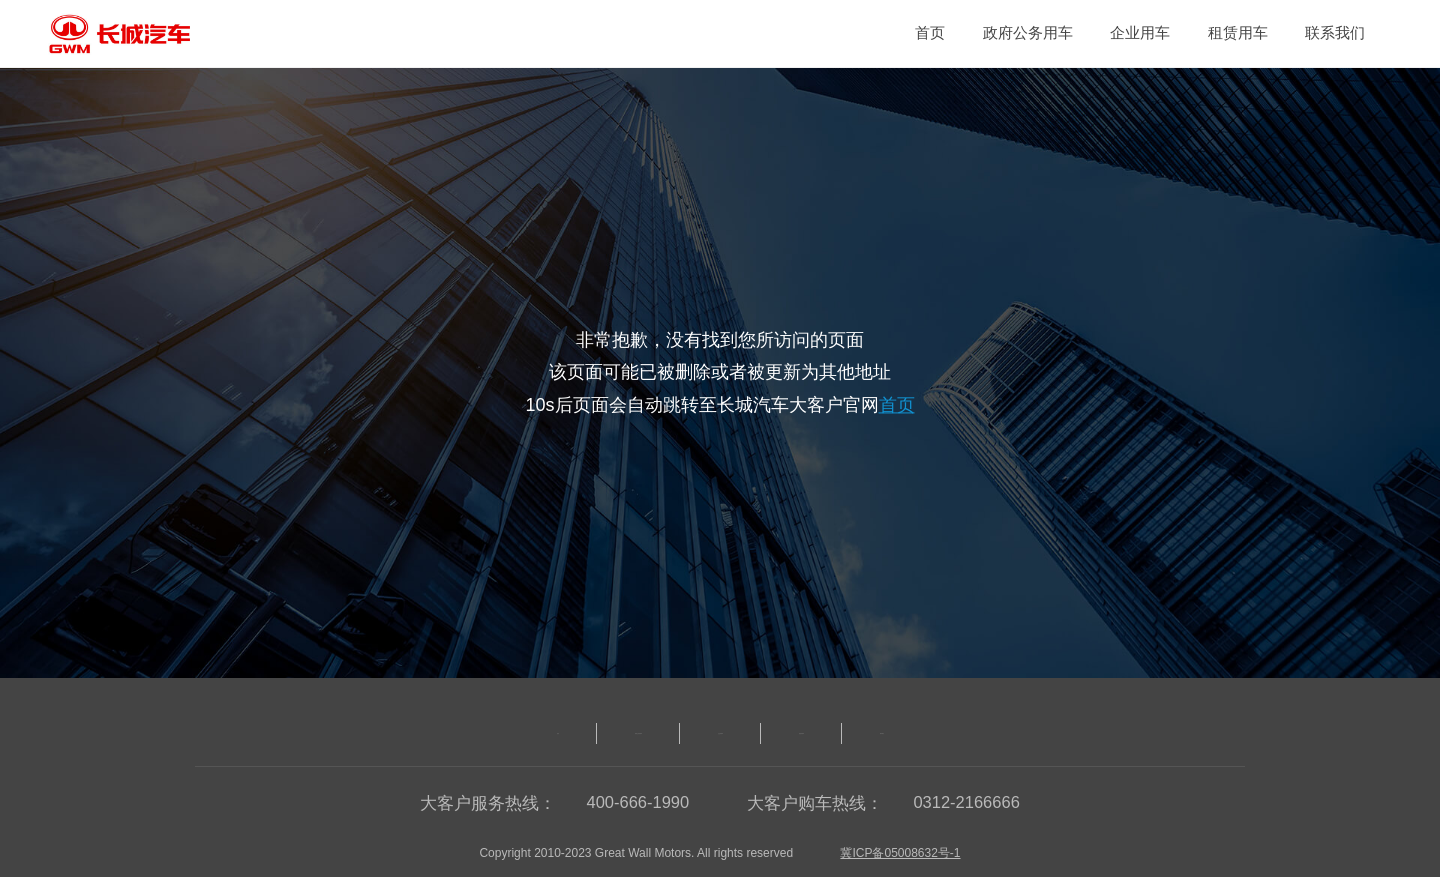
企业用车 (1140, 32)
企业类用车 (720, 733)
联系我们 (1335, 32)
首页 (930, 32)
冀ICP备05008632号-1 (900, 853)
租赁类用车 (881, 733)
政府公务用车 (1028, 32)
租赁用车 (1238, 32)
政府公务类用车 (542, 733)
